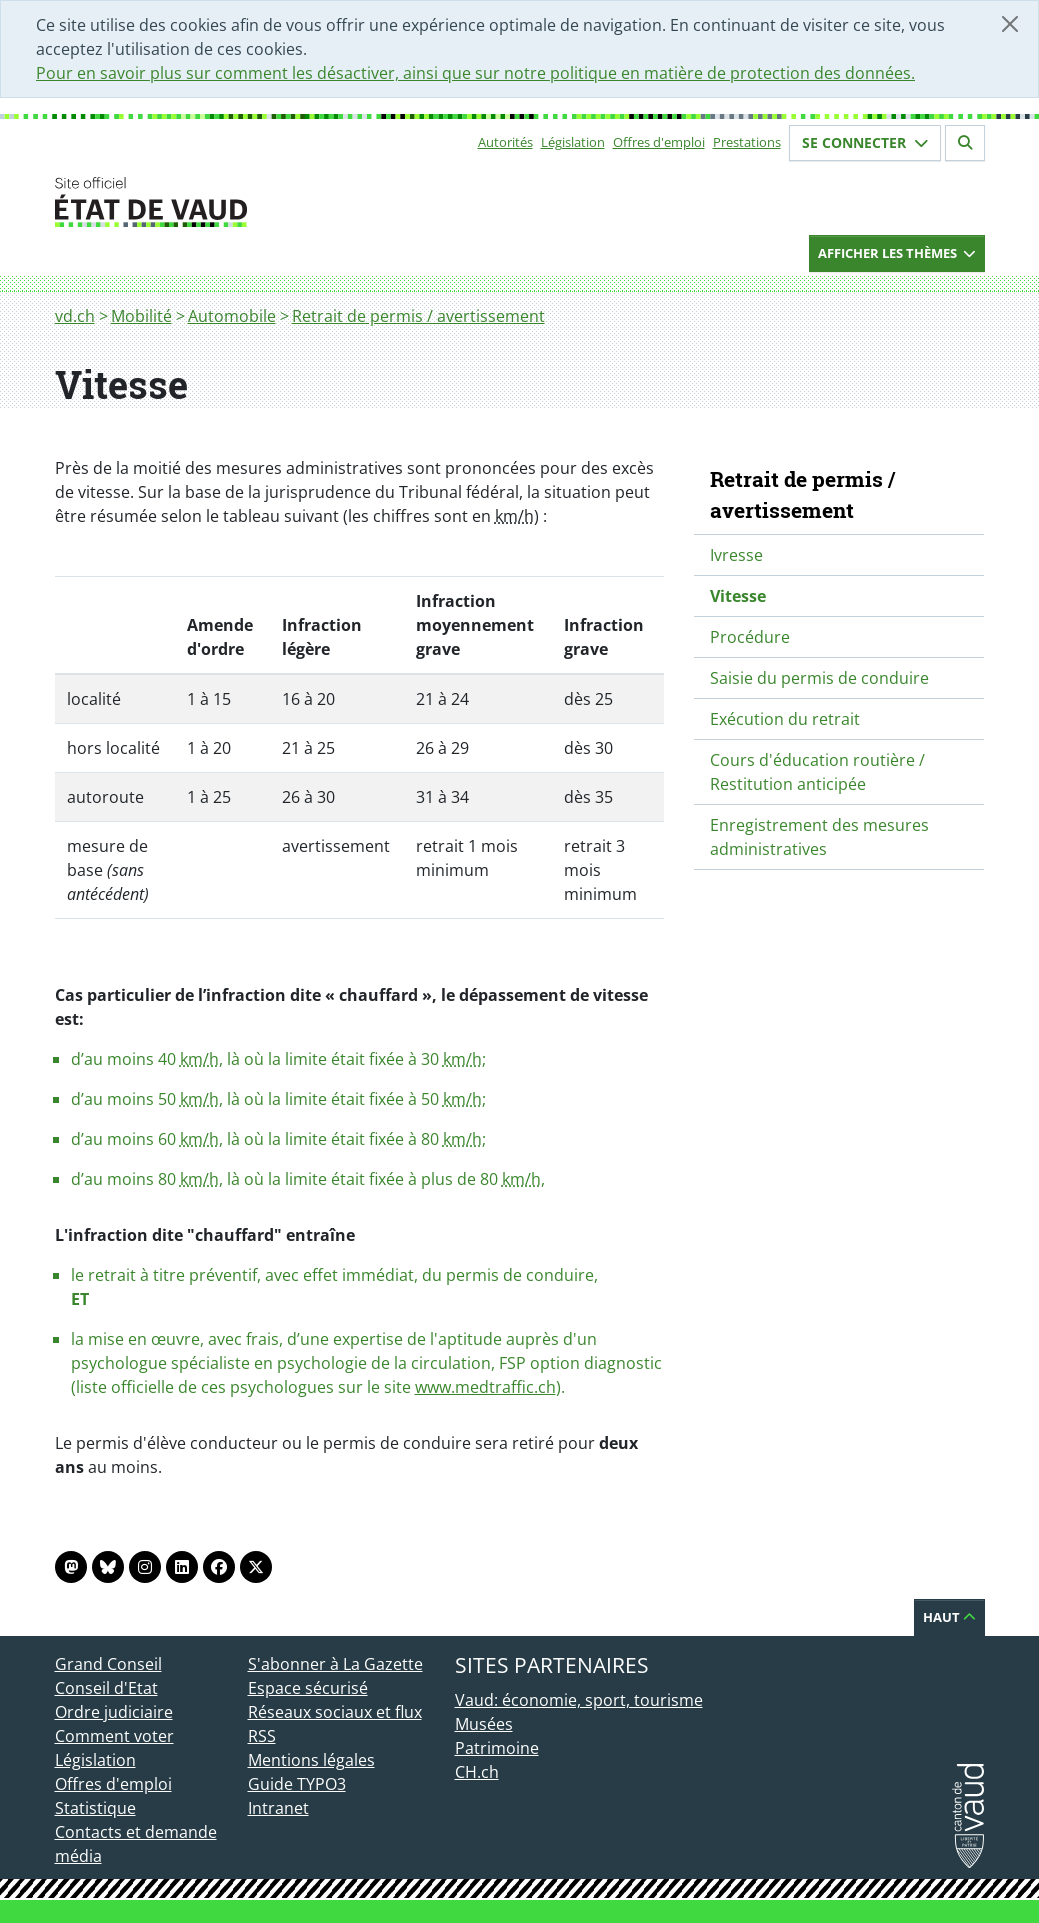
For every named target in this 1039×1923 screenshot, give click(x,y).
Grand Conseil (108, 1664)
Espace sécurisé (308, 1688)
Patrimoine (497, 1748)
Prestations (747, 142)
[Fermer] (1010, 24)
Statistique (95, 1808)
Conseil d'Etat (106, 1688)
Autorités (505, 142)
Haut (949, 1617)
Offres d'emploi (659, 142)
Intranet (278, 1808)
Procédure (750, 637)
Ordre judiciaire (114, 1712)
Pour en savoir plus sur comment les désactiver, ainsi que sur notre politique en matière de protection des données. (475, 73)
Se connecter (865, 142)
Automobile (232, 316)
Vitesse (738, 596)
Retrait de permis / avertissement (418, 316)
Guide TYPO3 (297, 1784)
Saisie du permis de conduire (819, 678)
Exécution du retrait (785, 719)
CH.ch (477, 1772)
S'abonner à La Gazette (335, 1664)
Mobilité (141, 316)
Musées (484, 1724)
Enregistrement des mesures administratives (819, 837)
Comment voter (114, 1736)
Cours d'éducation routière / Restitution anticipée (817, 772)
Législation (573, 142)
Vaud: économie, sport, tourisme (579, 1700)
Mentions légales (311, 1760)
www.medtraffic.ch (485, 1387)
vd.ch (75, 316)
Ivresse (736, 555)
